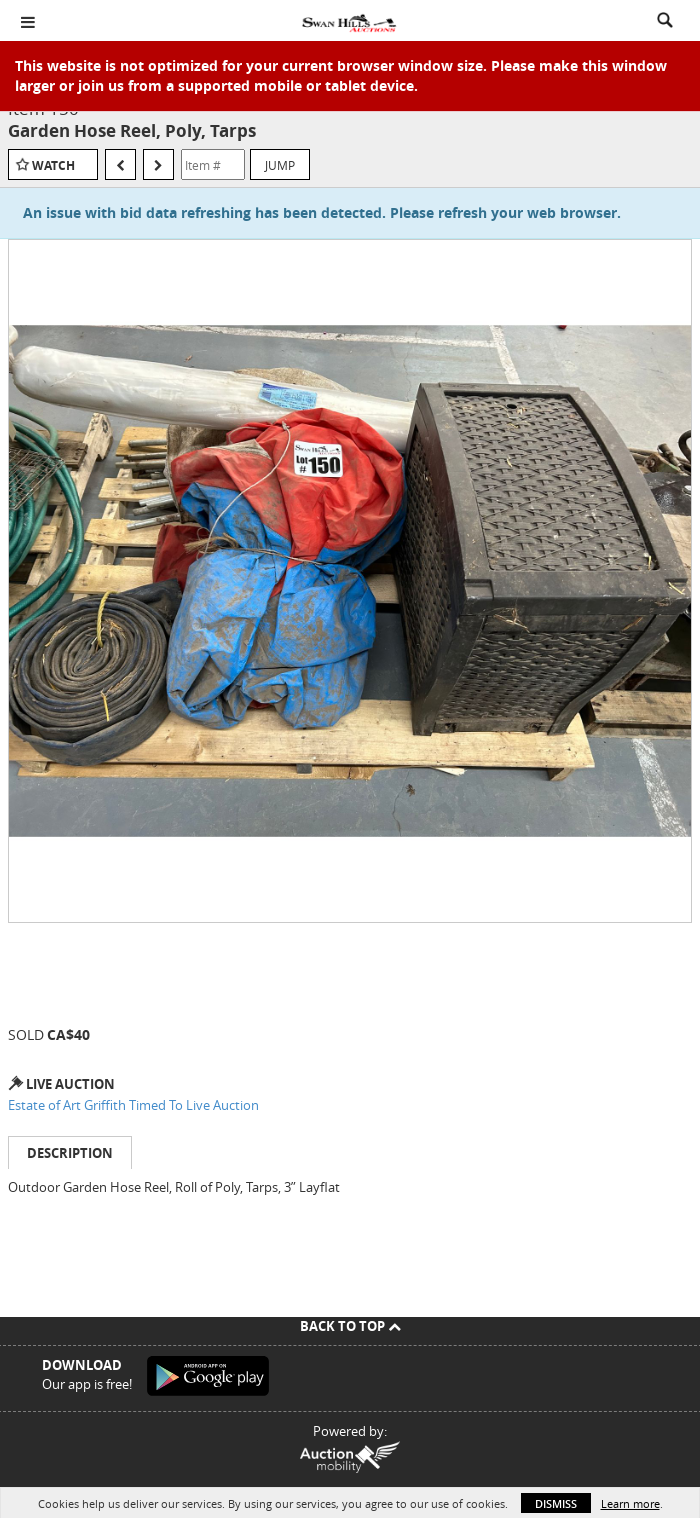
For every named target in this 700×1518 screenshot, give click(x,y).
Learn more (630, 1503)
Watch (53, 165)
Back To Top (350, 1326)
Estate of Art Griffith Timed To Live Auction (133, 1105)
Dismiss (556, 1503)
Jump (280, 165)
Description (70, 1153)
